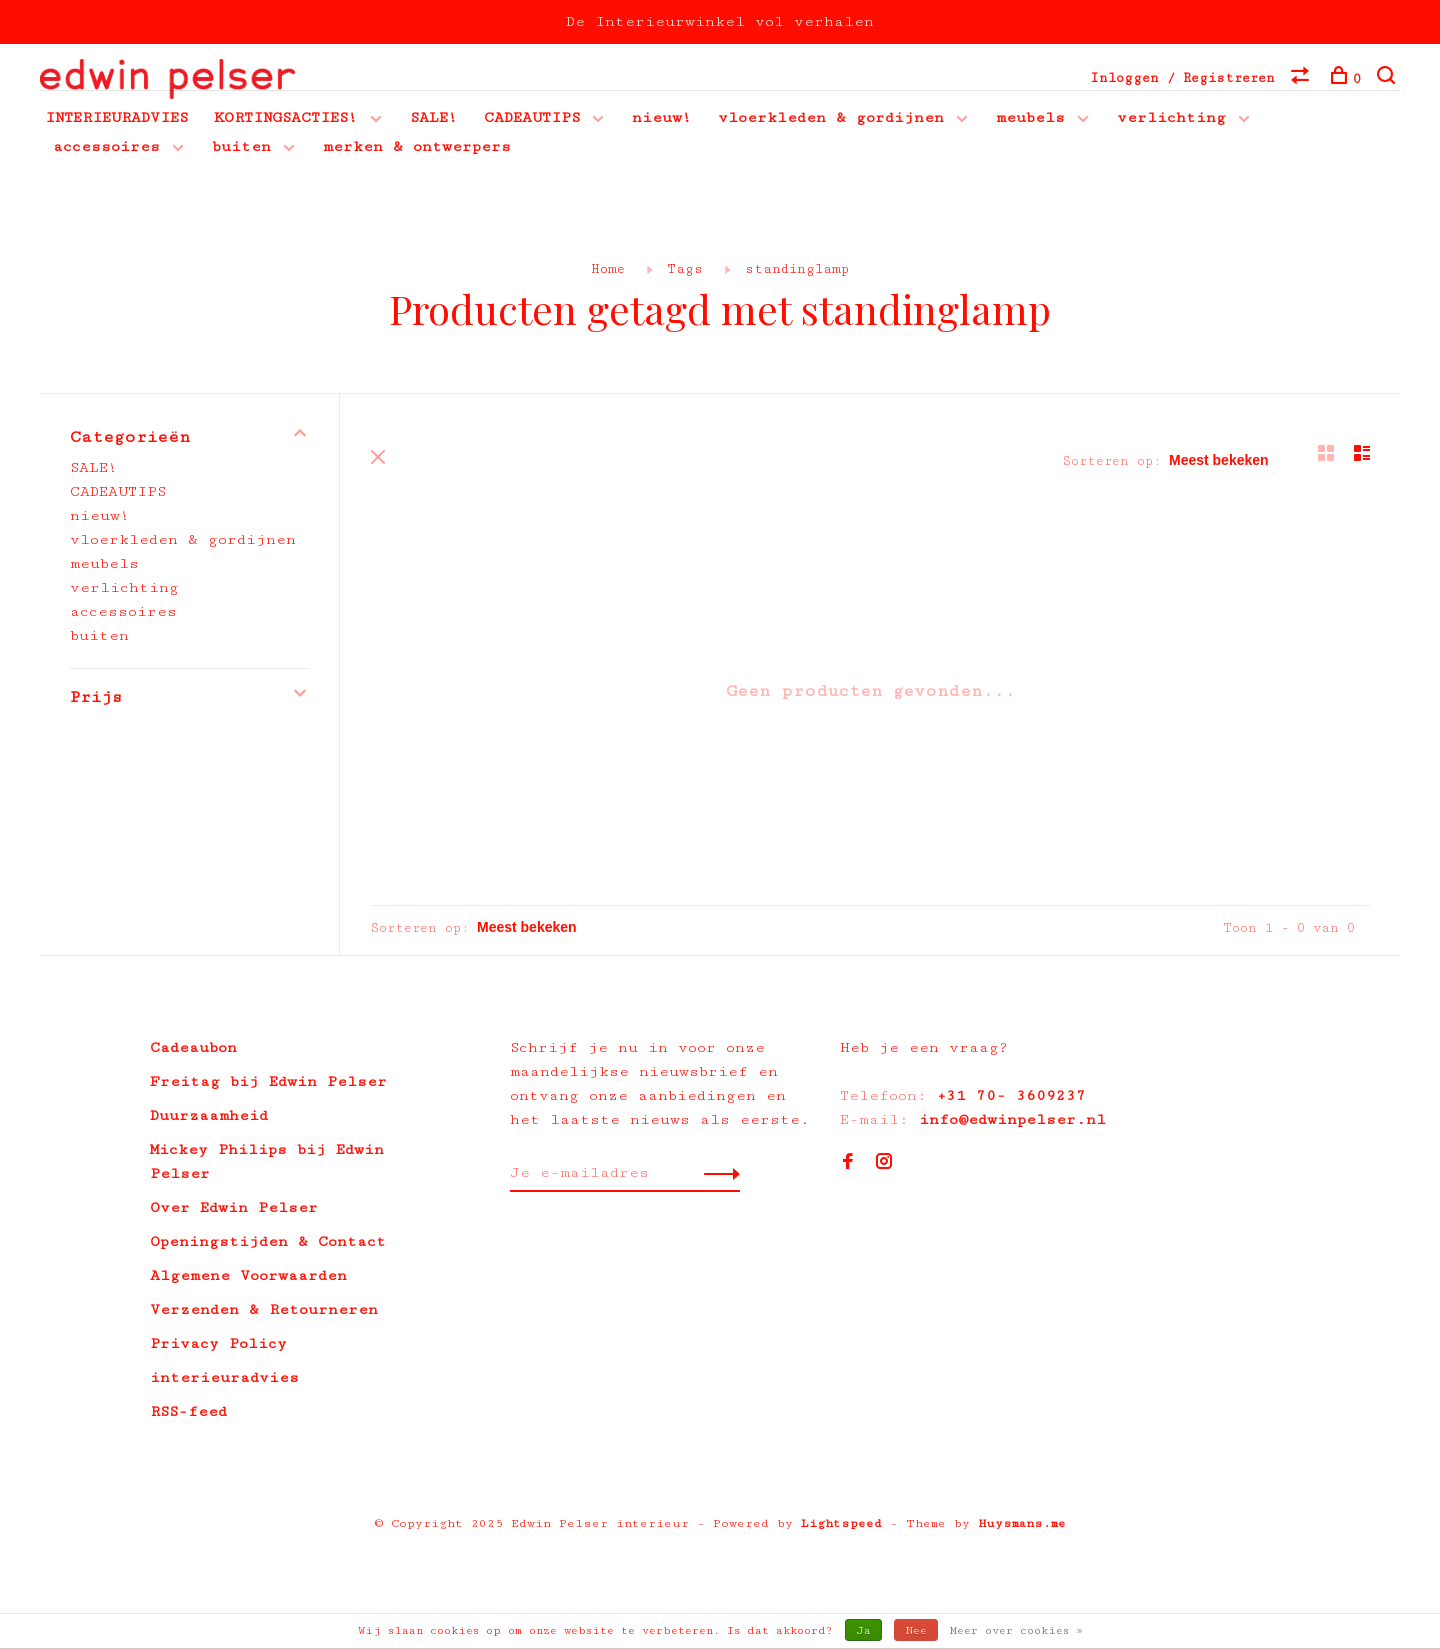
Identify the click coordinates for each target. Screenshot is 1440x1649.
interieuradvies (224, 1377)
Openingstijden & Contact (268, 1241)
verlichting (1171, 117)
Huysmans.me (1022, 1523)
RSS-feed (188, 1411)
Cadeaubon (193, 1047)
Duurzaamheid (209, 1115)
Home (608, 269)
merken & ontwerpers (417, 146)
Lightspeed (841, 1523)
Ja (863, 1630)
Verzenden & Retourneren (264, 1309)
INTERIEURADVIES (116, 117)
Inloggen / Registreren (1182, 78)
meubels (1030, 117)
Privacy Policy (218, 1343)
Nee (916, 1630)
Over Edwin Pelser (234, 1207)
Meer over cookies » (1016, 1630)
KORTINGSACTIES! (286, 117)
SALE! (434, 117)
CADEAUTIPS (532, 117)
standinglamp (797, 269)
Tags (685, 269)
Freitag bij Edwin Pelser (268, 1081)
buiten (241, 146)
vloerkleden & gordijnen (831, 117)
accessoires (106, 146)
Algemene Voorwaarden (248, 1275)
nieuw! (662, 117)
